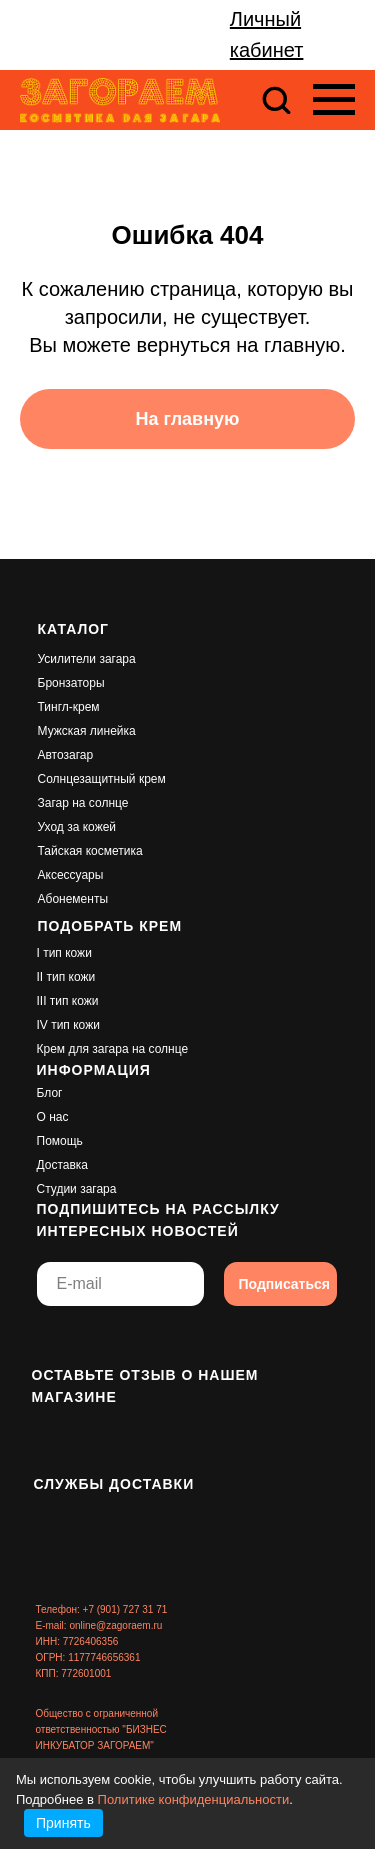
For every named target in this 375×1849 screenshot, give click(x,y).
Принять (63, 1823)
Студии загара (77, 1189)
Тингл (53, 707)
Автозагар (66, 755)
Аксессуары (71, 875)
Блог (50, 1093)
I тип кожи (64, 953)
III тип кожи (68, 1001)
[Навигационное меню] (334, 100)
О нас (53, 1117)
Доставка (63, 1165)
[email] (120, 1284)
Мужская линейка (87, 731)
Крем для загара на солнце (113, 1049)
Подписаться (285, 1284)
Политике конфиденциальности (194, 1799)
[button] (276, 99)
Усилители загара (87, 659)
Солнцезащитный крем (102, 779)
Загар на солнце (83, 803)
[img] (52, 1339)
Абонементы (73, 899)
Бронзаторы (71, 683)
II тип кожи (66, 977)
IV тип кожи (68, 1025)
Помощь (60, 1141)
